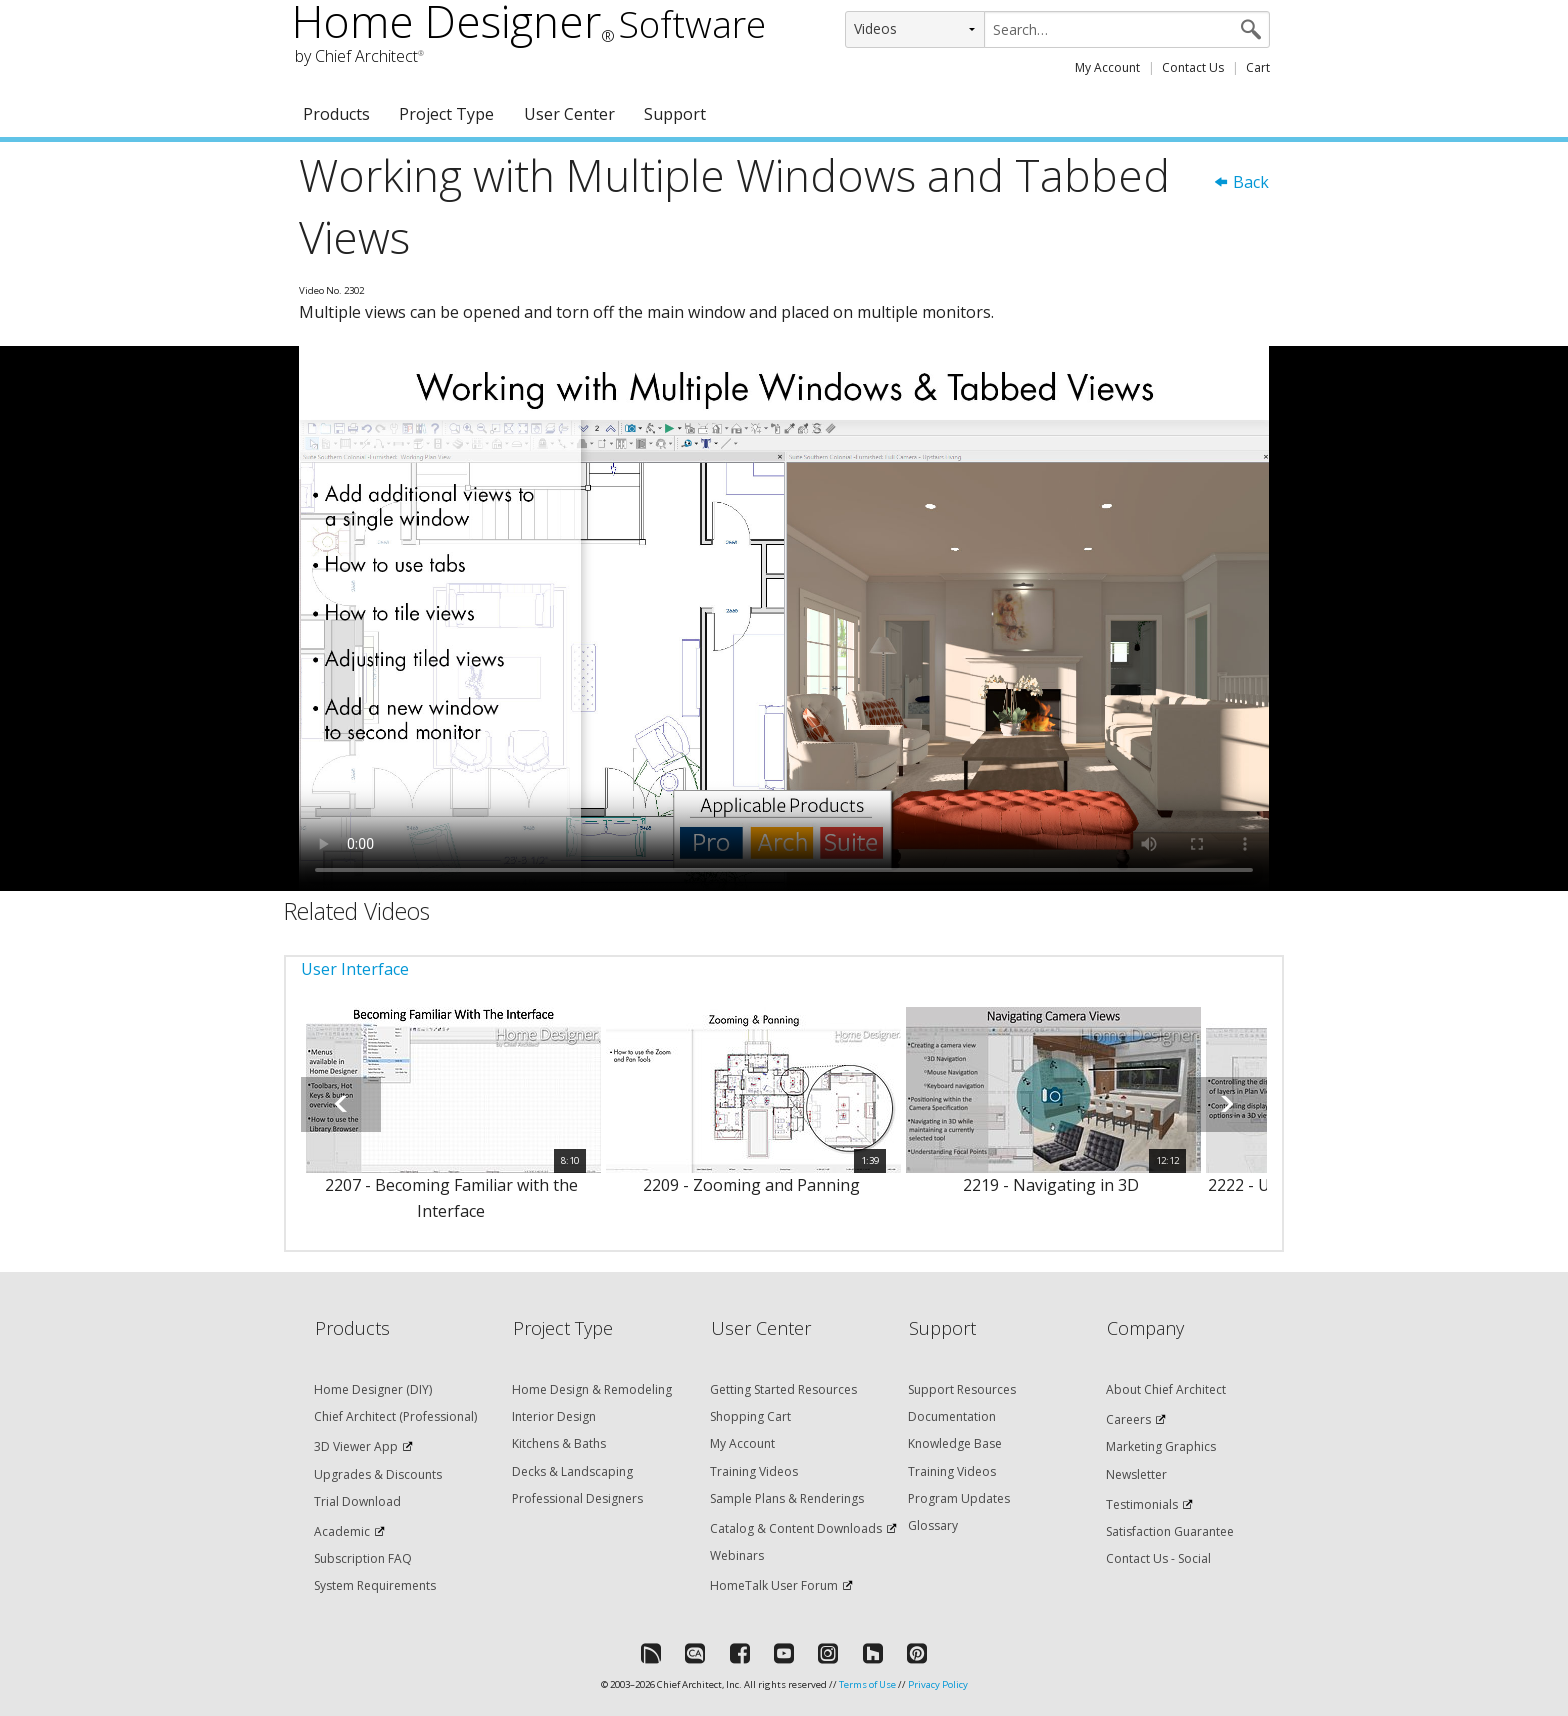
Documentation (952, 1416)
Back (1241, 182)
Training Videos (754, 1471)
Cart (1258, 67)
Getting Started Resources (783, 1389)
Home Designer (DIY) (373, 1389)
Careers (1128, 1419)
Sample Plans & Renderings (787, 1498)
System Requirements (375, 1585)
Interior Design (554, 1416)
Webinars (737, 1555)
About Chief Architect (1166, 1389)
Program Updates (959, 1498)
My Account (1107, 67)
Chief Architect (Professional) (395, 1416)
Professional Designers (577, 1498)
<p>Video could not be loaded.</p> (784, 619)
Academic (342, 1531)
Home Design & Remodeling (592, 1389)
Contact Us (1193, 67)
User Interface (355, 969)
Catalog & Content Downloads (796, 1528)
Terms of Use (867, 1684)
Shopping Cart (750, 1416)
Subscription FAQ (363, 1558)
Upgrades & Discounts (378, 1474)
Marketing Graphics (1161, 1446)
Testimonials (1142, 1504)
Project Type (446, 114)
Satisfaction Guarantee (1170, 1531)
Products (336, 114)
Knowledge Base (955, 1443)
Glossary (933, 1525)
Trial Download (357, 1501)
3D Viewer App (356, 1446)
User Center (569, 114)
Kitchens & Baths (559, 1443)
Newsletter (1136, 1474)
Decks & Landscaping (572, 1471)
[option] (451, 1125)
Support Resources (962, 1389)
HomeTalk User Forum (774, 1585)
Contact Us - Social (1158, 1558)
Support (675, 114)
